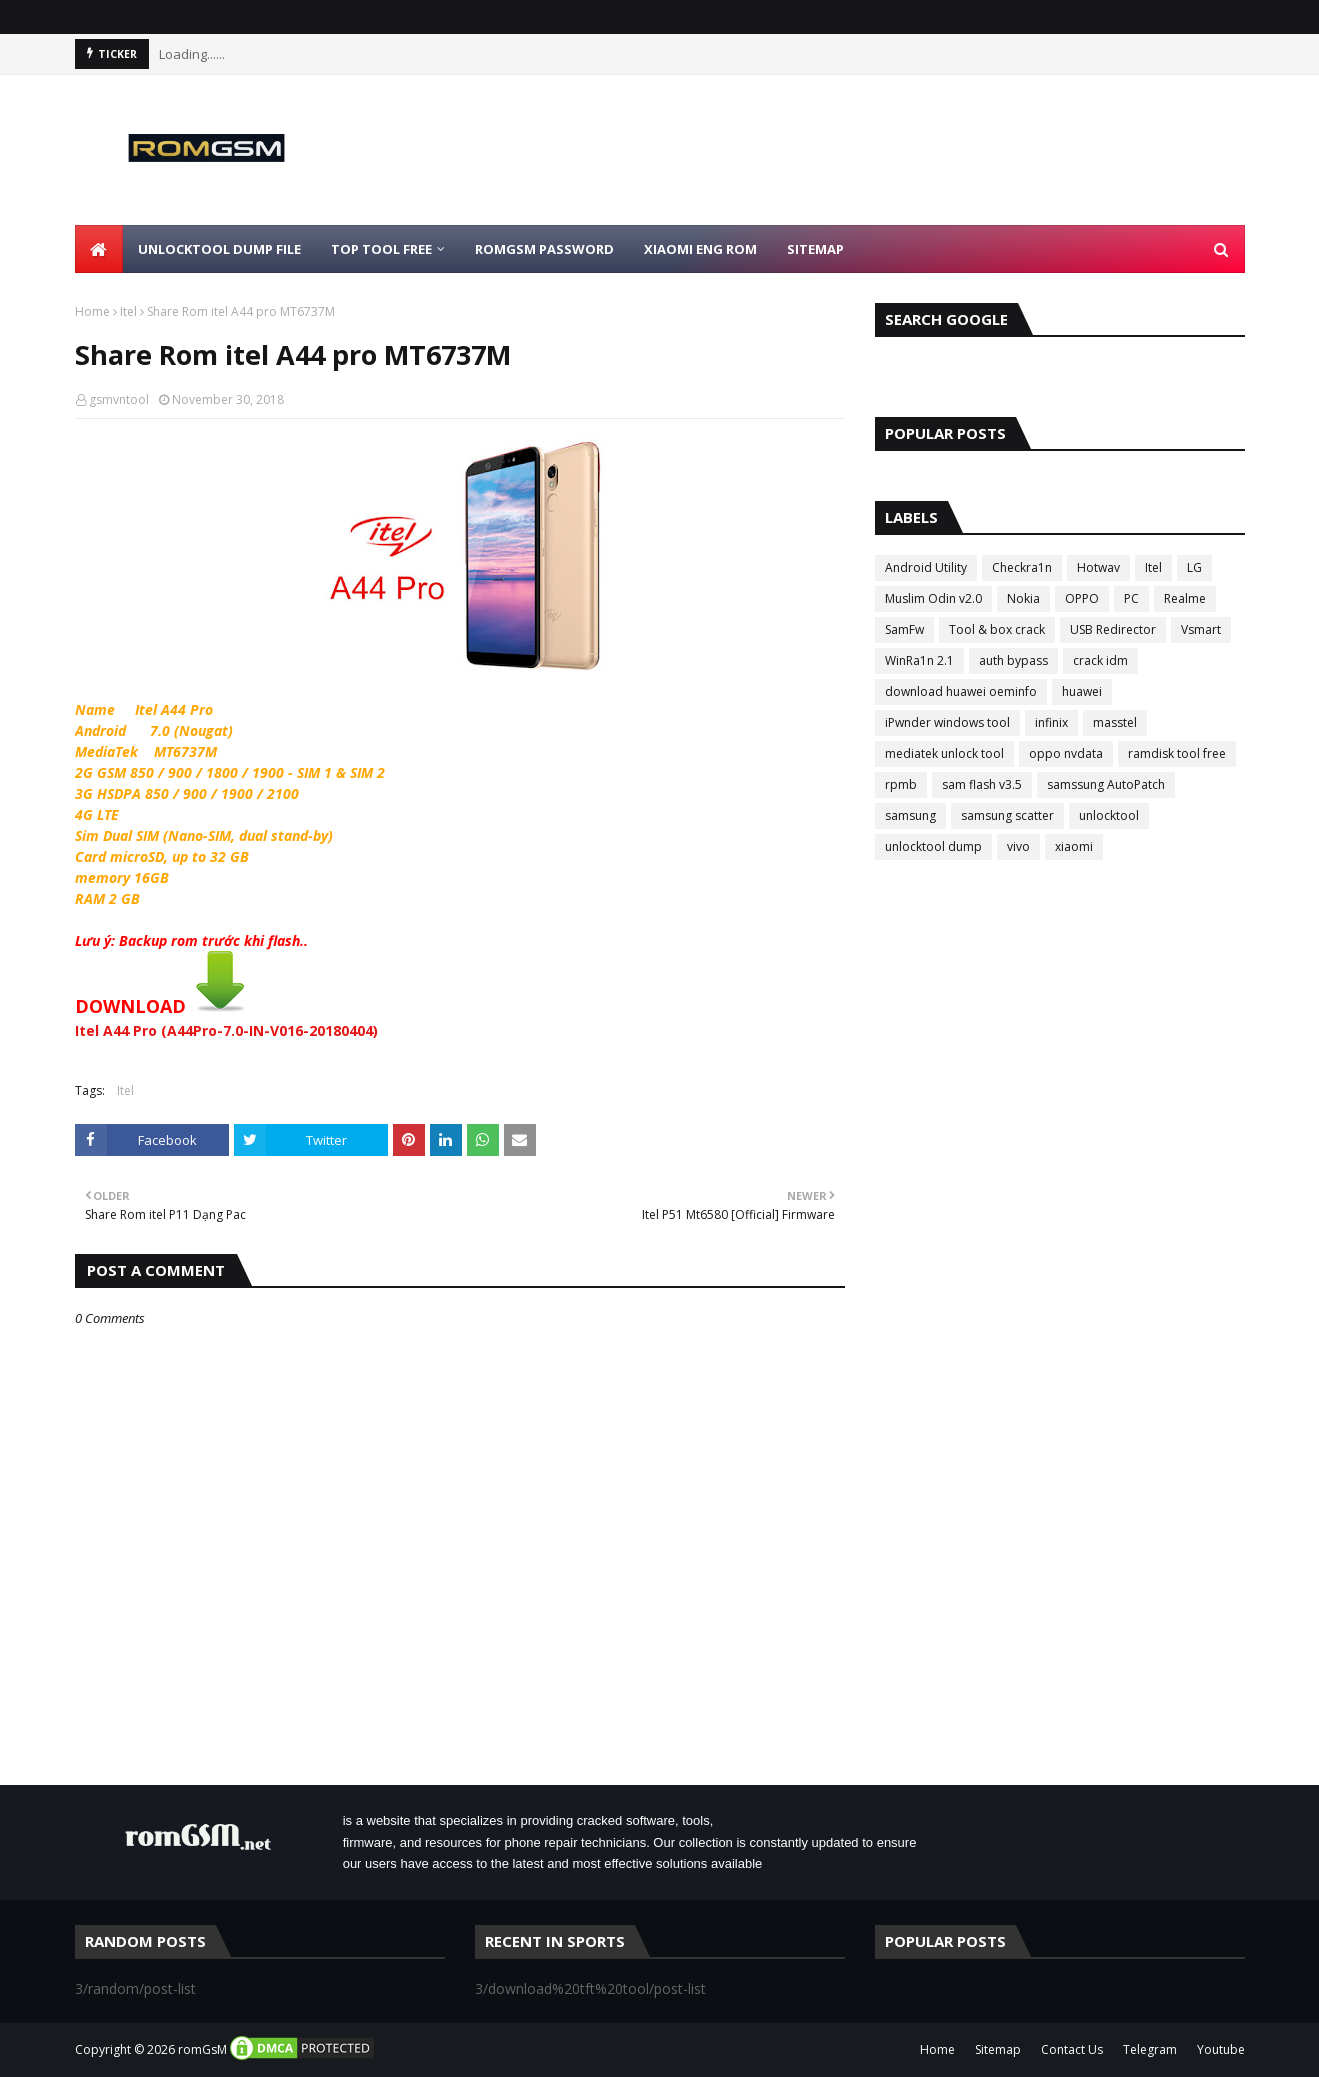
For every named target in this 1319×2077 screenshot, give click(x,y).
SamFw (904, 629)
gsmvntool (119, 399)
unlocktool (1109, 815)
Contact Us (1072, 2049)
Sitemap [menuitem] (815, 249)
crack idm (1100, 660)
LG (1194, 567)
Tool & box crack (997, 629)
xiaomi (1074, 846)
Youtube (1221, 2049)
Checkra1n (1022, 567)
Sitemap (998, 2049)
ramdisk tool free (1177, 753)
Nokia (1023, 598)
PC (1131, 598)
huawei (1082, 691)
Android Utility (926, 567)
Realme (1185, 598)
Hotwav (1098, 567)
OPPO (1082, 598)
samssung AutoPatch (1106, 784)
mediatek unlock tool (944, 753)
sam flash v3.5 (982, 784)
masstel (1115, 722)
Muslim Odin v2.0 (933, 598)
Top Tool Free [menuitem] (381, 249)
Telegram (1150, 2049)
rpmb (901, 784)
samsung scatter (1007, 815)
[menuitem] (99, 249)
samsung (910, 815)
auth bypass (1013, 660)
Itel (128, 311)
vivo (1018, 846)
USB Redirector (1113, 629)
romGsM (202, 2049)
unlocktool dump (933, 846)
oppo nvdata (1066, 753)
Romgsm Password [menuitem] (544, 249)
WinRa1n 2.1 (919, 660)
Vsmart (1201, 629)
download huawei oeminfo (961, 691)
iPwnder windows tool (947, 722)
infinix (1051, 722)
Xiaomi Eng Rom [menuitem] (700, 249)
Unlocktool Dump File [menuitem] (219, 249)
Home (92, 311)
